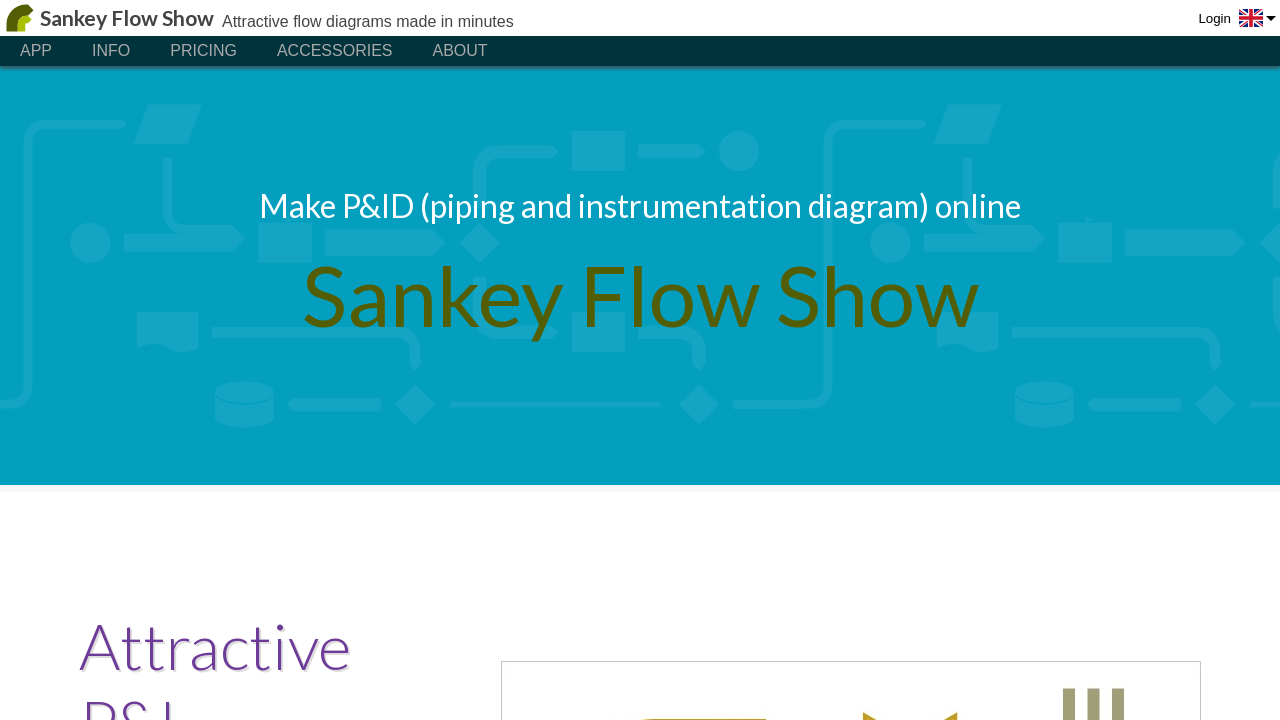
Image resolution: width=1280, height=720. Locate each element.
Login (1214, 18)
